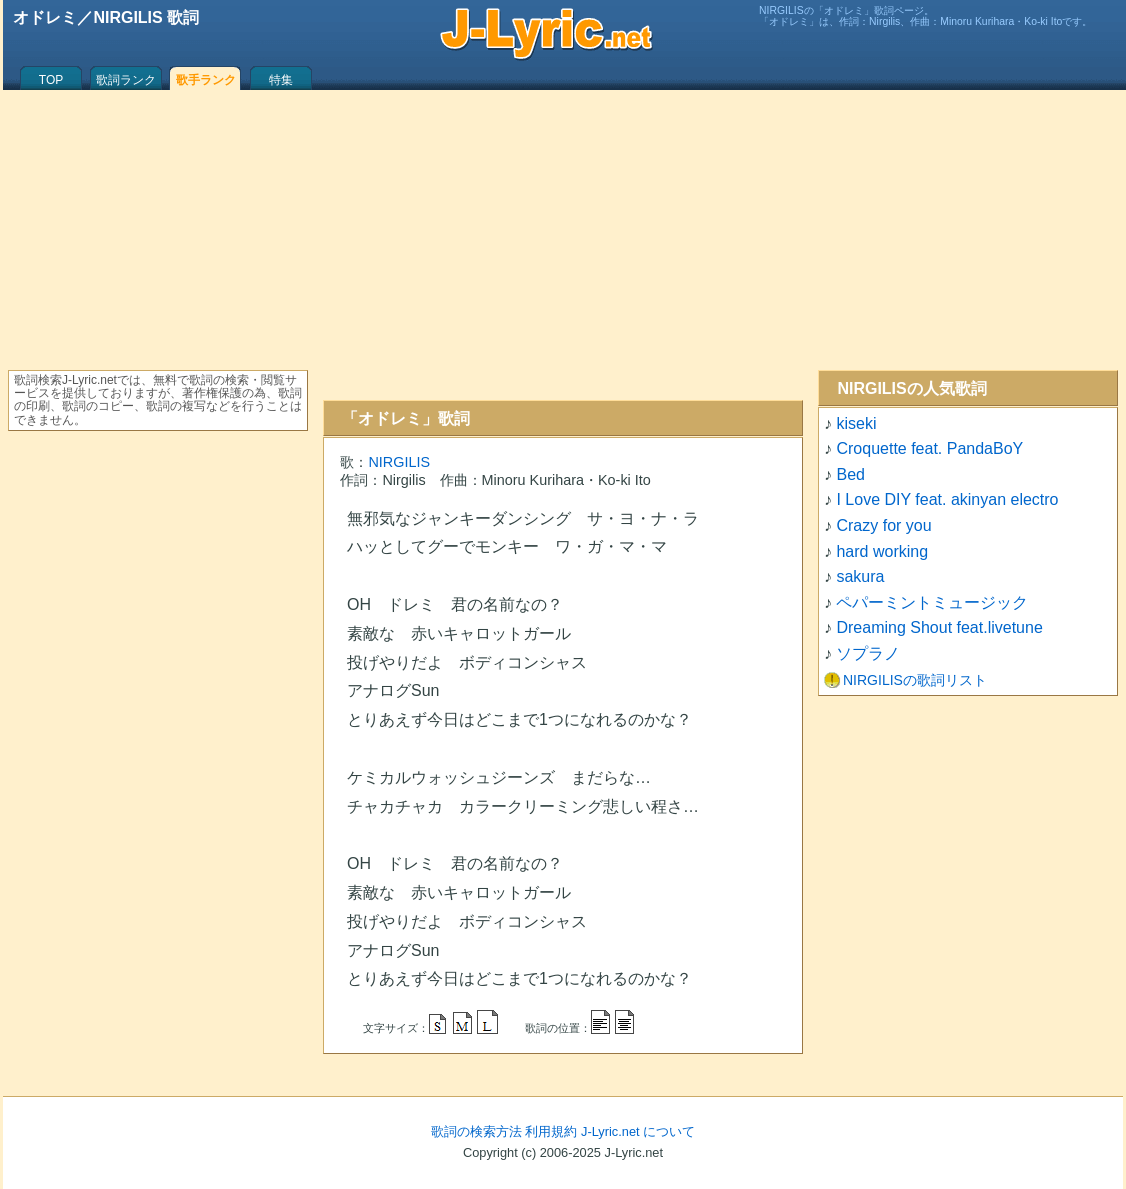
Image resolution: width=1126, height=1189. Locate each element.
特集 (281, 80)
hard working (882, 551)
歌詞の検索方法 (476, 1131)
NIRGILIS (399, 462)
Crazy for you (883, 525)
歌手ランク (206, 80)
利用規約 (551, 1131)
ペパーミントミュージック (932, 602)
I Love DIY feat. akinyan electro (947, 499)
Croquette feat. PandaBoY (929, 448)
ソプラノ (868, 653)
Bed (850, 474)
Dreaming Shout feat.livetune (939, 627)
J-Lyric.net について (638, 1131)
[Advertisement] (563, 245)
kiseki (856, 423)
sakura (860, 576)
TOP (51, 80)
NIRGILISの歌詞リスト (915, 680)
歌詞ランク (126, 80)
